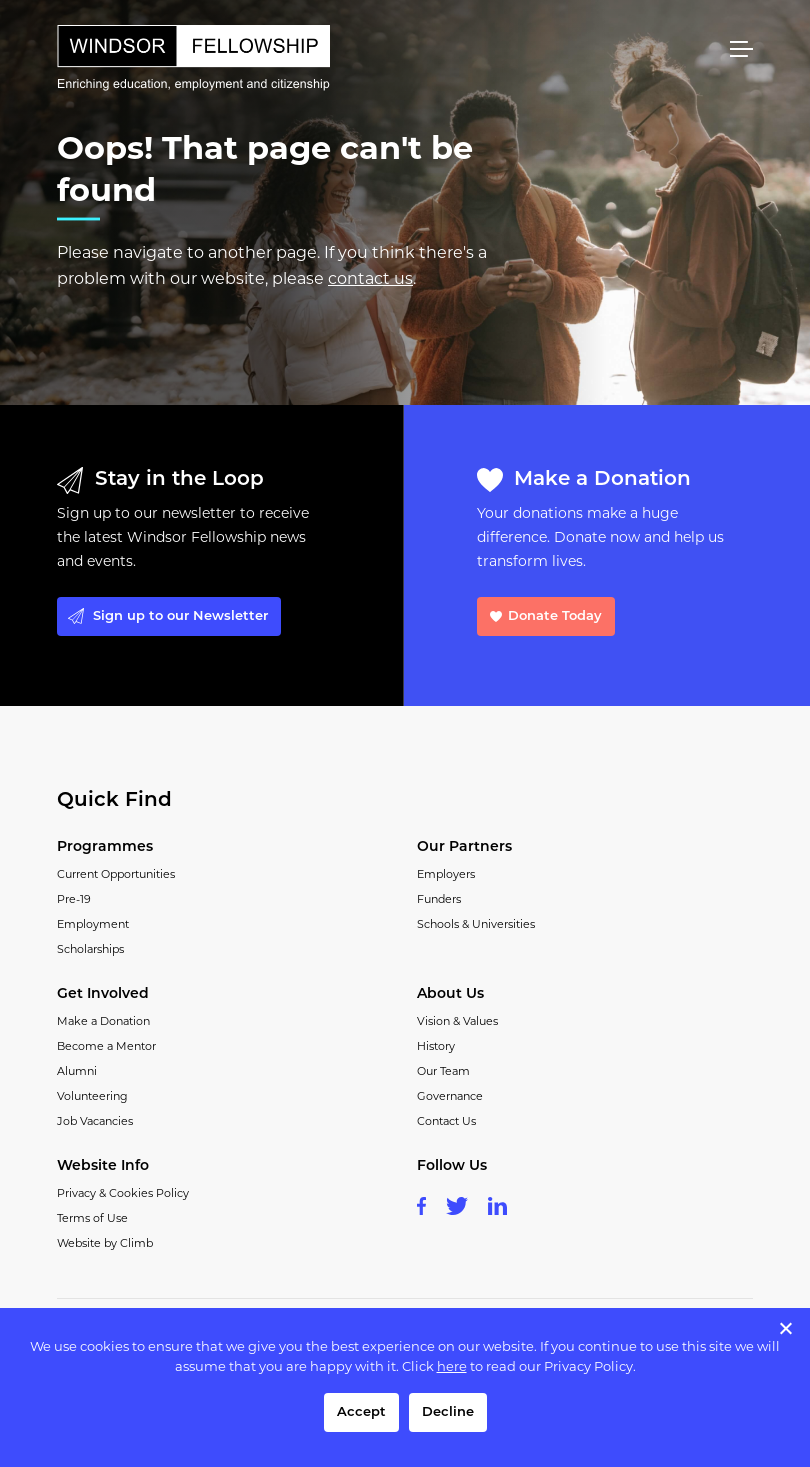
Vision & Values (457, 1022)
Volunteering (92, 1097)
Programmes (105, 847)
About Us (450, 994)
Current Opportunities (116, 875)
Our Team (443, 1072)
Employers (446, 875)
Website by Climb (105, 1244)
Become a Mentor (106, 1047)
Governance (450, 1097)
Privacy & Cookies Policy (123, 1194)
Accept (361, 1412)
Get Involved (103, 994)
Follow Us (452, 1166)
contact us (370, 280)
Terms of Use (92, 1219)
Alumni (77, 1072)
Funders (439, 900)
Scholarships (90, 950)
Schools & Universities (476, 925)
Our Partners (464, 847)
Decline (448, 1412)
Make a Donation (103, 1022)
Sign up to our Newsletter (180, 616)
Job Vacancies (95, 1122)
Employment (93, 925)
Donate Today (555, 616)
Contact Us (446, 1122)
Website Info (103, 1166)
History (436, 1047)
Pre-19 (74, 900)
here (452, 1367)
